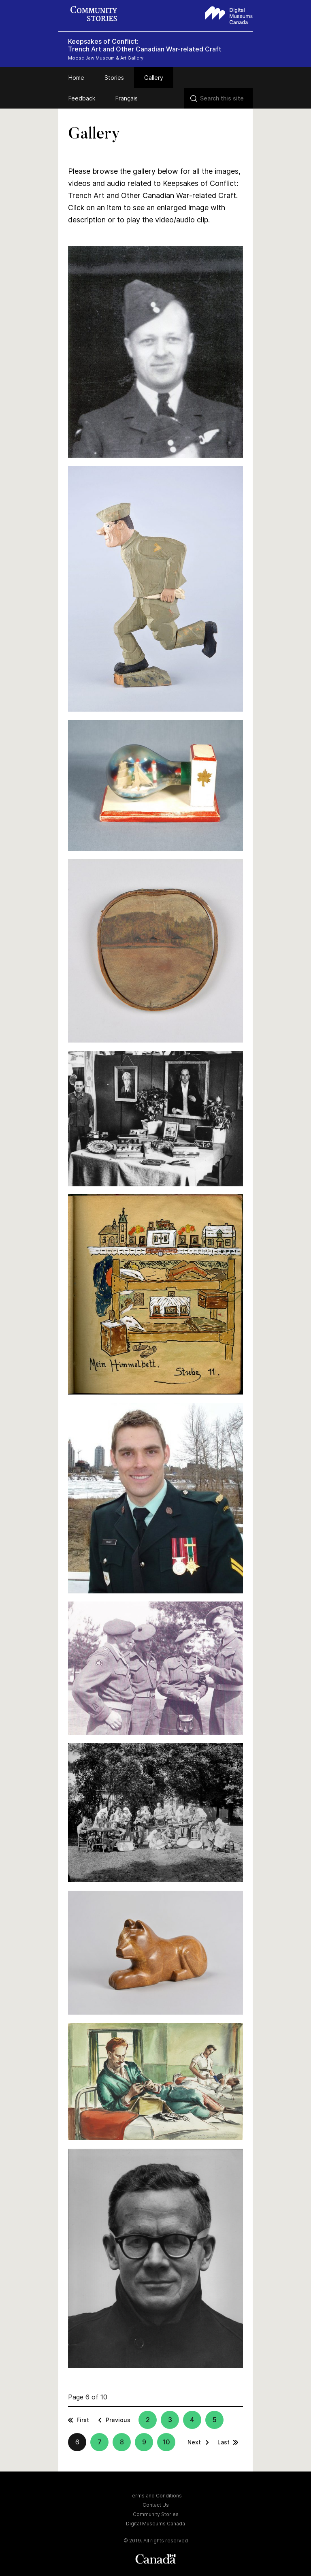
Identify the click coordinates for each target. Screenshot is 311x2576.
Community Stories (156, 2514)
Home (76, 77)
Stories (114, 77)
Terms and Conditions (156, 2496)
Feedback (81, 98)
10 (166, 2442)
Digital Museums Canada (155, 2524)
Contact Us (156, 2505)
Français (126, 98)
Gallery (153, 77)
